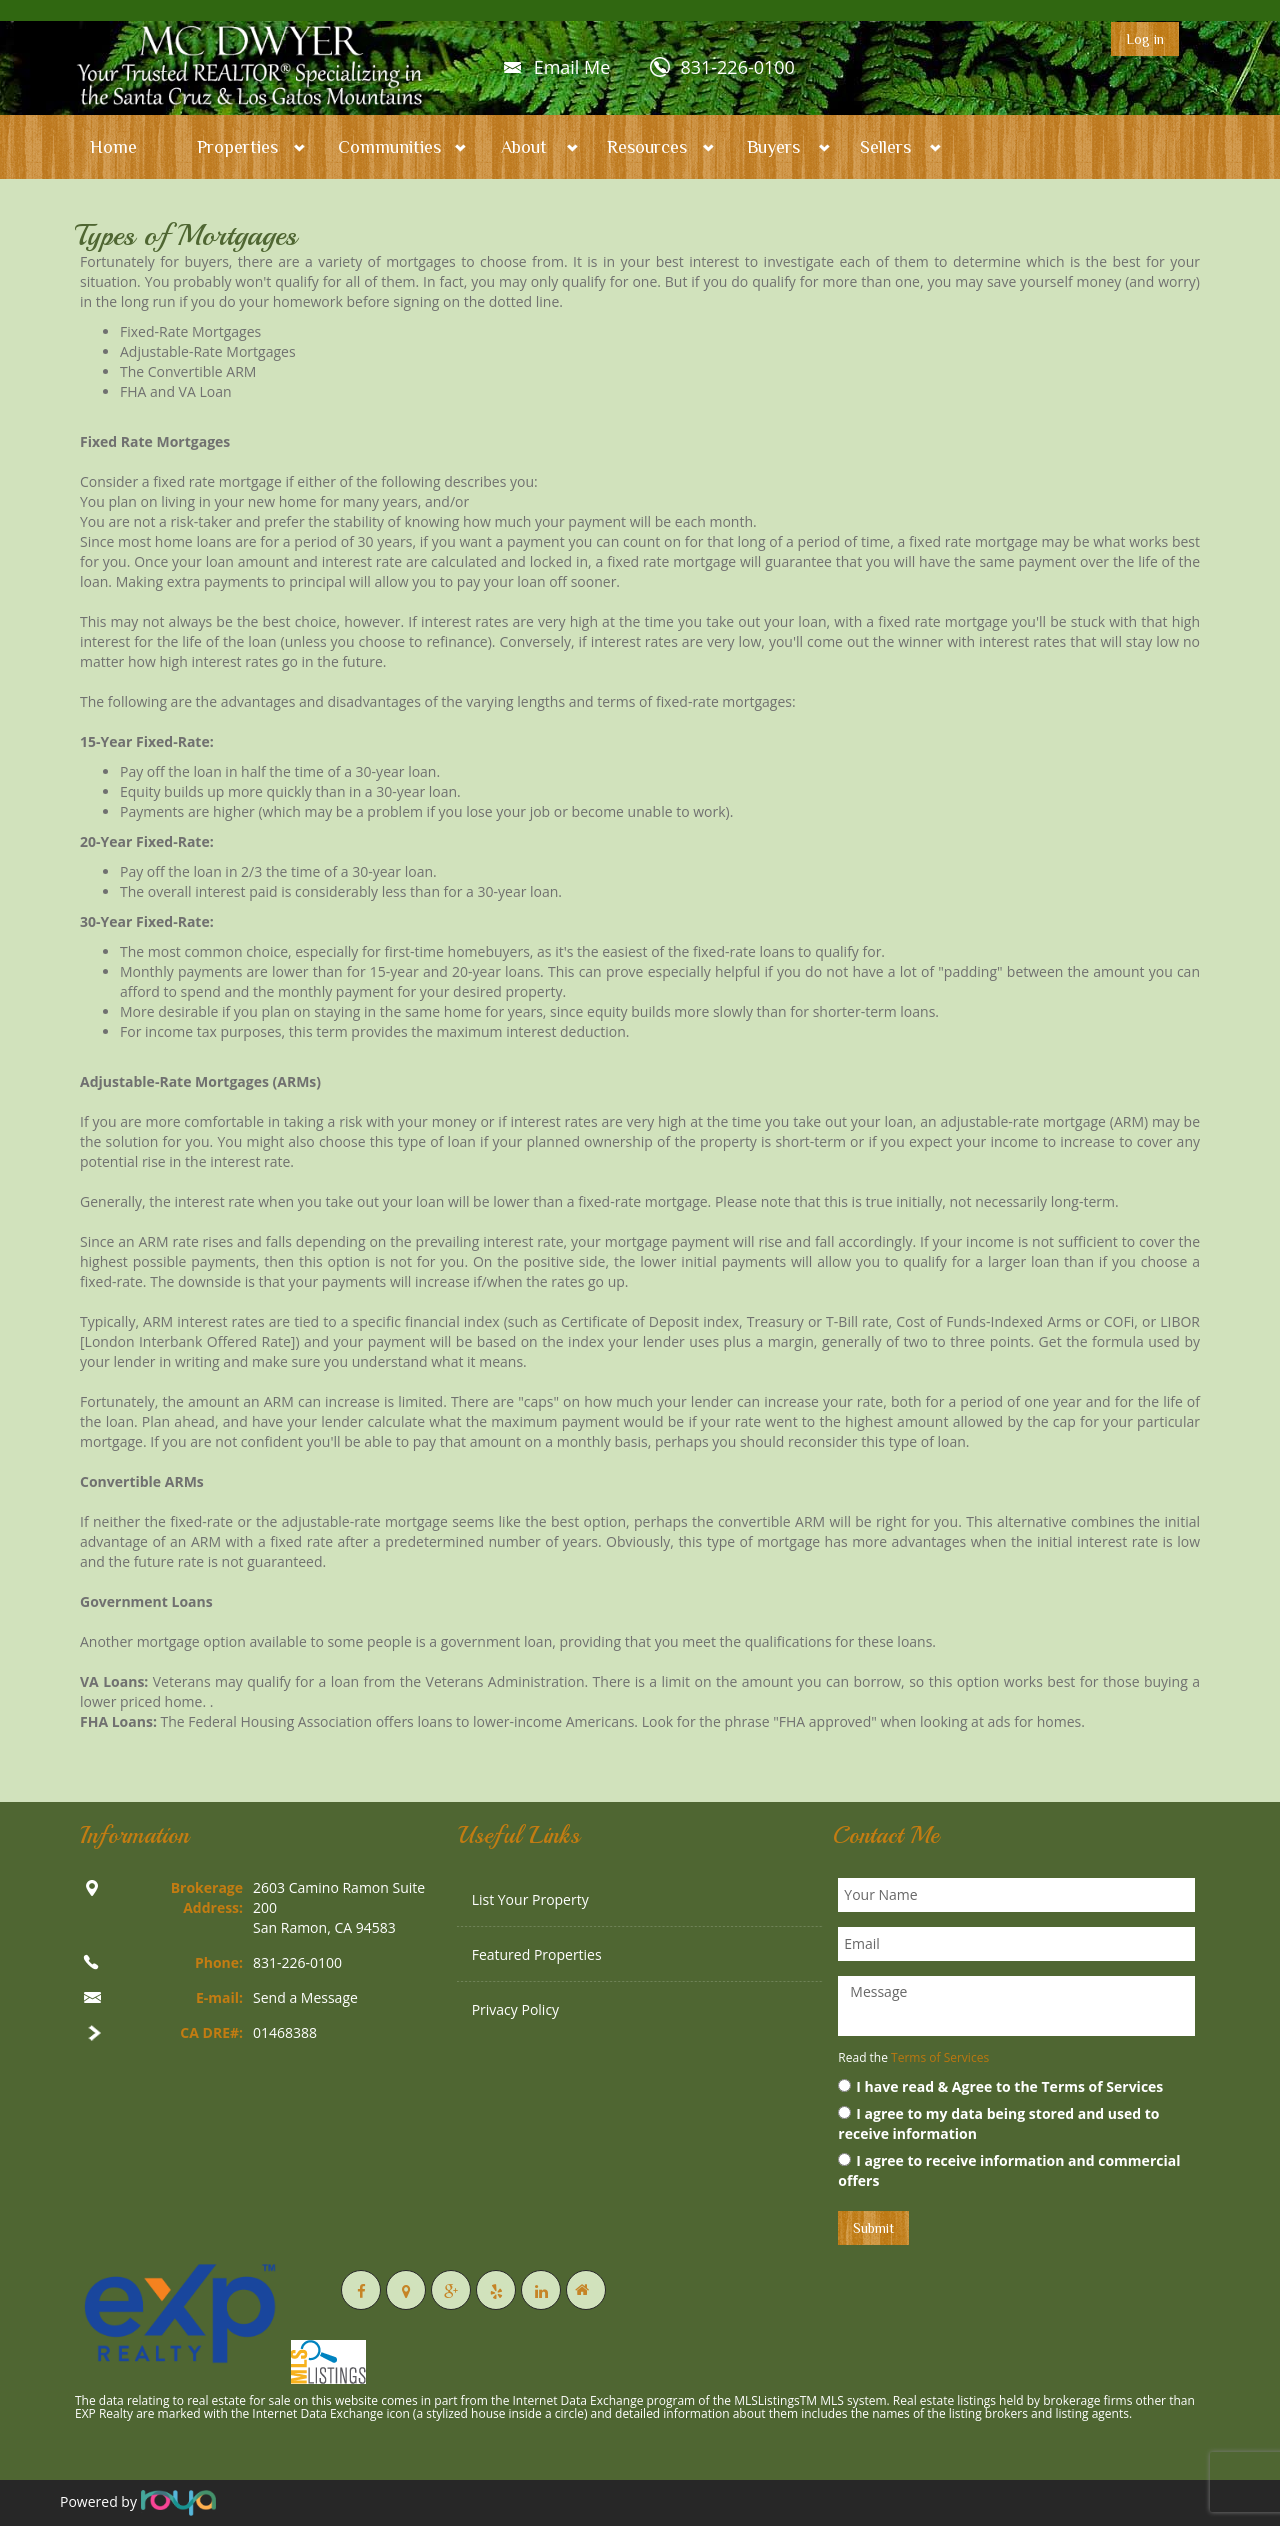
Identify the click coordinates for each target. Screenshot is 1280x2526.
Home (113, 147)
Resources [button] (647, 147)
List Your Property (530, 1899)
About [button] (524, 147)
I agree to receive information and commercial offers (1009, 2170)
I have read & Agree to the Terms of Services (1000, 2086)
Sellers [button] (885, 147)
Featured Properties (537, 1954)
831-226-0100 (737, 67)
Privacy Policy (515, 2009)
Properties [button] (237, 147)
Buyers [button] (773, 147)
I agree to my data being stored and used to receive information (998, 2123)
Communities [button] (389, 147)
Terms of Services (940, 2057)
